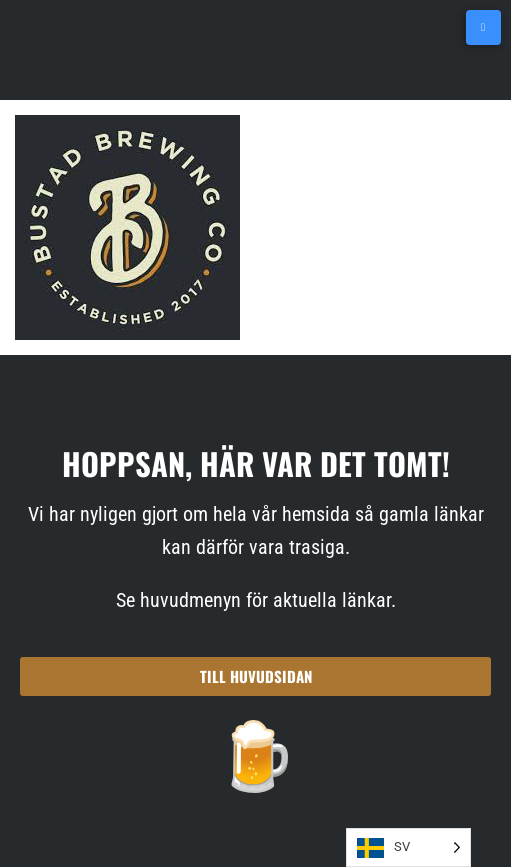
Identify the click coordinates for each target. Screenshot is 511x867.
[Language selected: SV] (408, 847)
